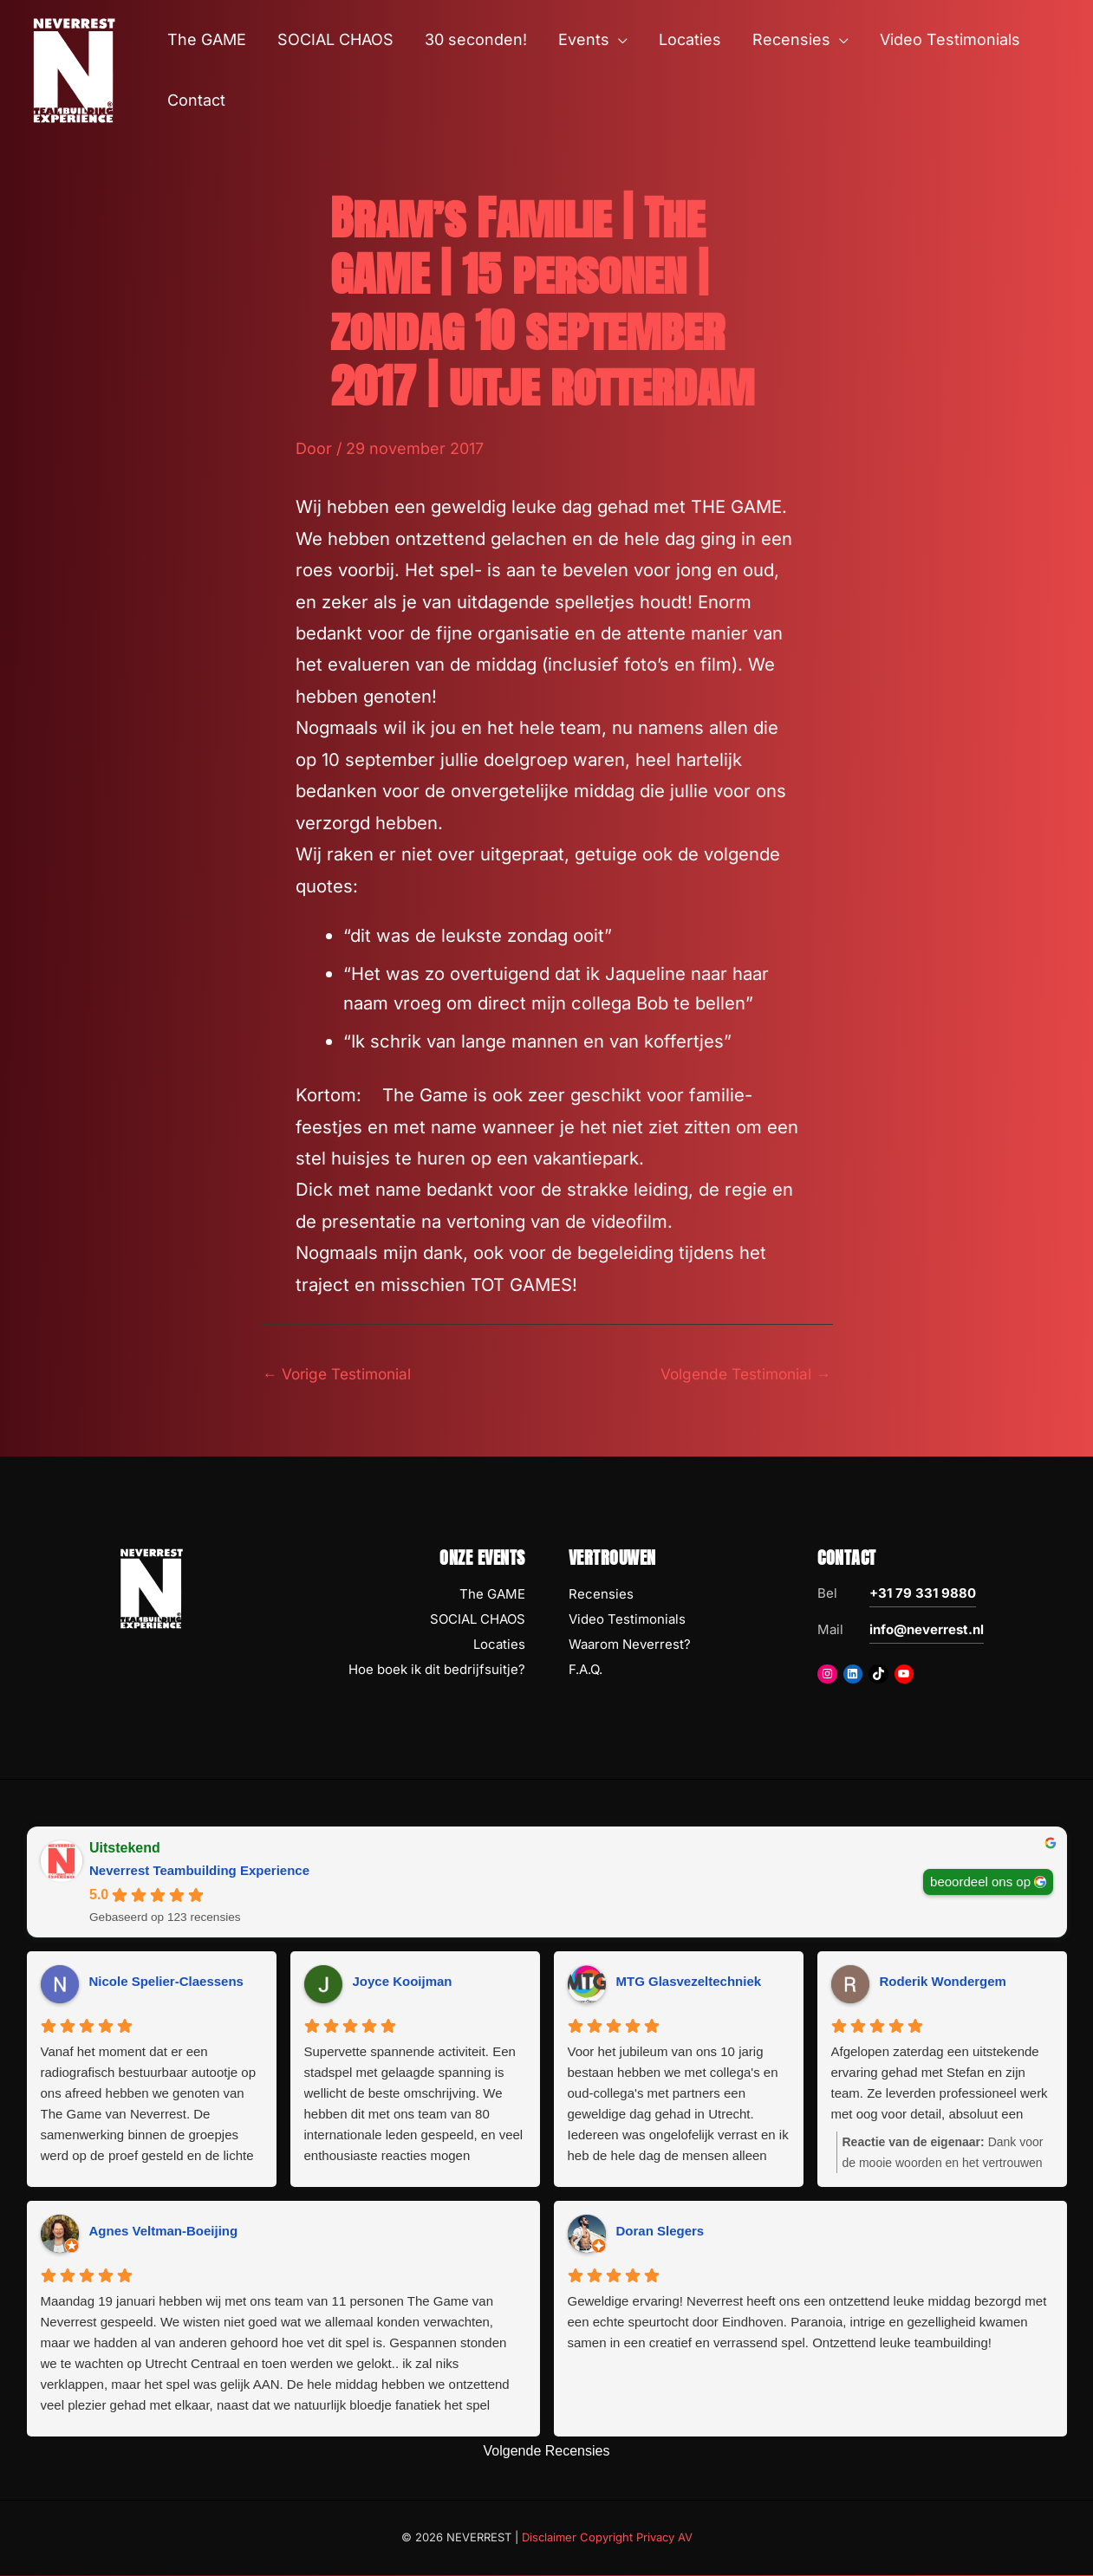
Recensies (601, 1595)
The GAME (492, 1595)
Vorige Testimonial (341, 1374)
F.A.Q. (585, 1671)
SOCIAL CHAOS (477, 1620)
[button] (618, 40)
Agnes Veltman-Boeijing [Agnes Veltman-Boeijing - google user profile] (163, 2232)
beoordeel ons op (980, 1883)
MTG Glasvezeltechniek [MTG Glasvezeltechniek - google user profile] (689, 1983)
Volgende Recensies (547, 2452)
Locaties (499, 1646)
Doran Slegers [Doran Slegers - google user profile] (660, 2232)
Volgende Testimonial (741, 1374)
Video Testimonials (627, 1620)
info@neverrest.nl (926, 1631)
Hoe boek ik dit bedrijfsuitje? (436, 1671)
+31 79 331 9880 (922, 1594)
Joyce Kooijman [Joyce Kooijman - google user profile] (402, 1983)
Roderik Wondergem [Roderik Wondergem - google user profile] (943, 1983)
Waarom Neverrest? (630, 1646)
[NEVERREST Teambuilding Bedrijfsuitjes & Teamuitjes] (73, 69)
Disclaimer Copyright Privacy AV (607, 2539)
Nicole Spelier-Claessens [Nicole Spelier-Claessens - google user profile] (166, 1983)
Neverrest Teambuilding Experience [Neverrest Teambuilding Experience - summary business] (199, 1872)
